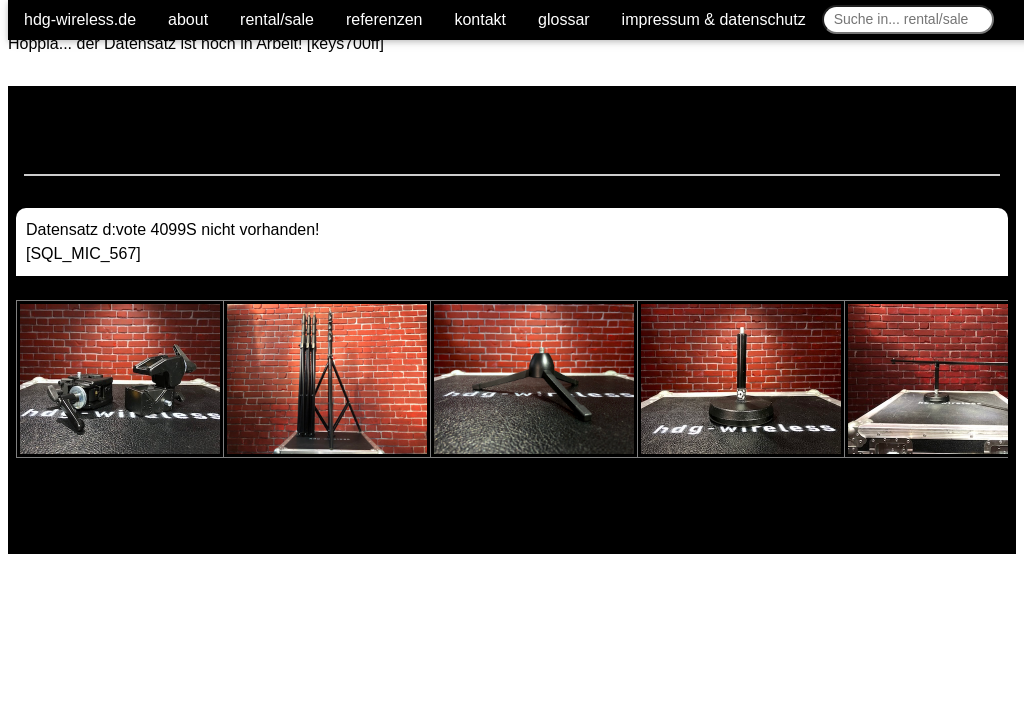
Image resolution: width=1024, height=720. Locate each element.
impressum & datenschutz (714, 19)
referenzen (384, 19)
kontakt (480, 19)
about (188, 19)
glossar (564, 19)
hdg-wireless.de (80, 19)
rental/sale (277, 19)
